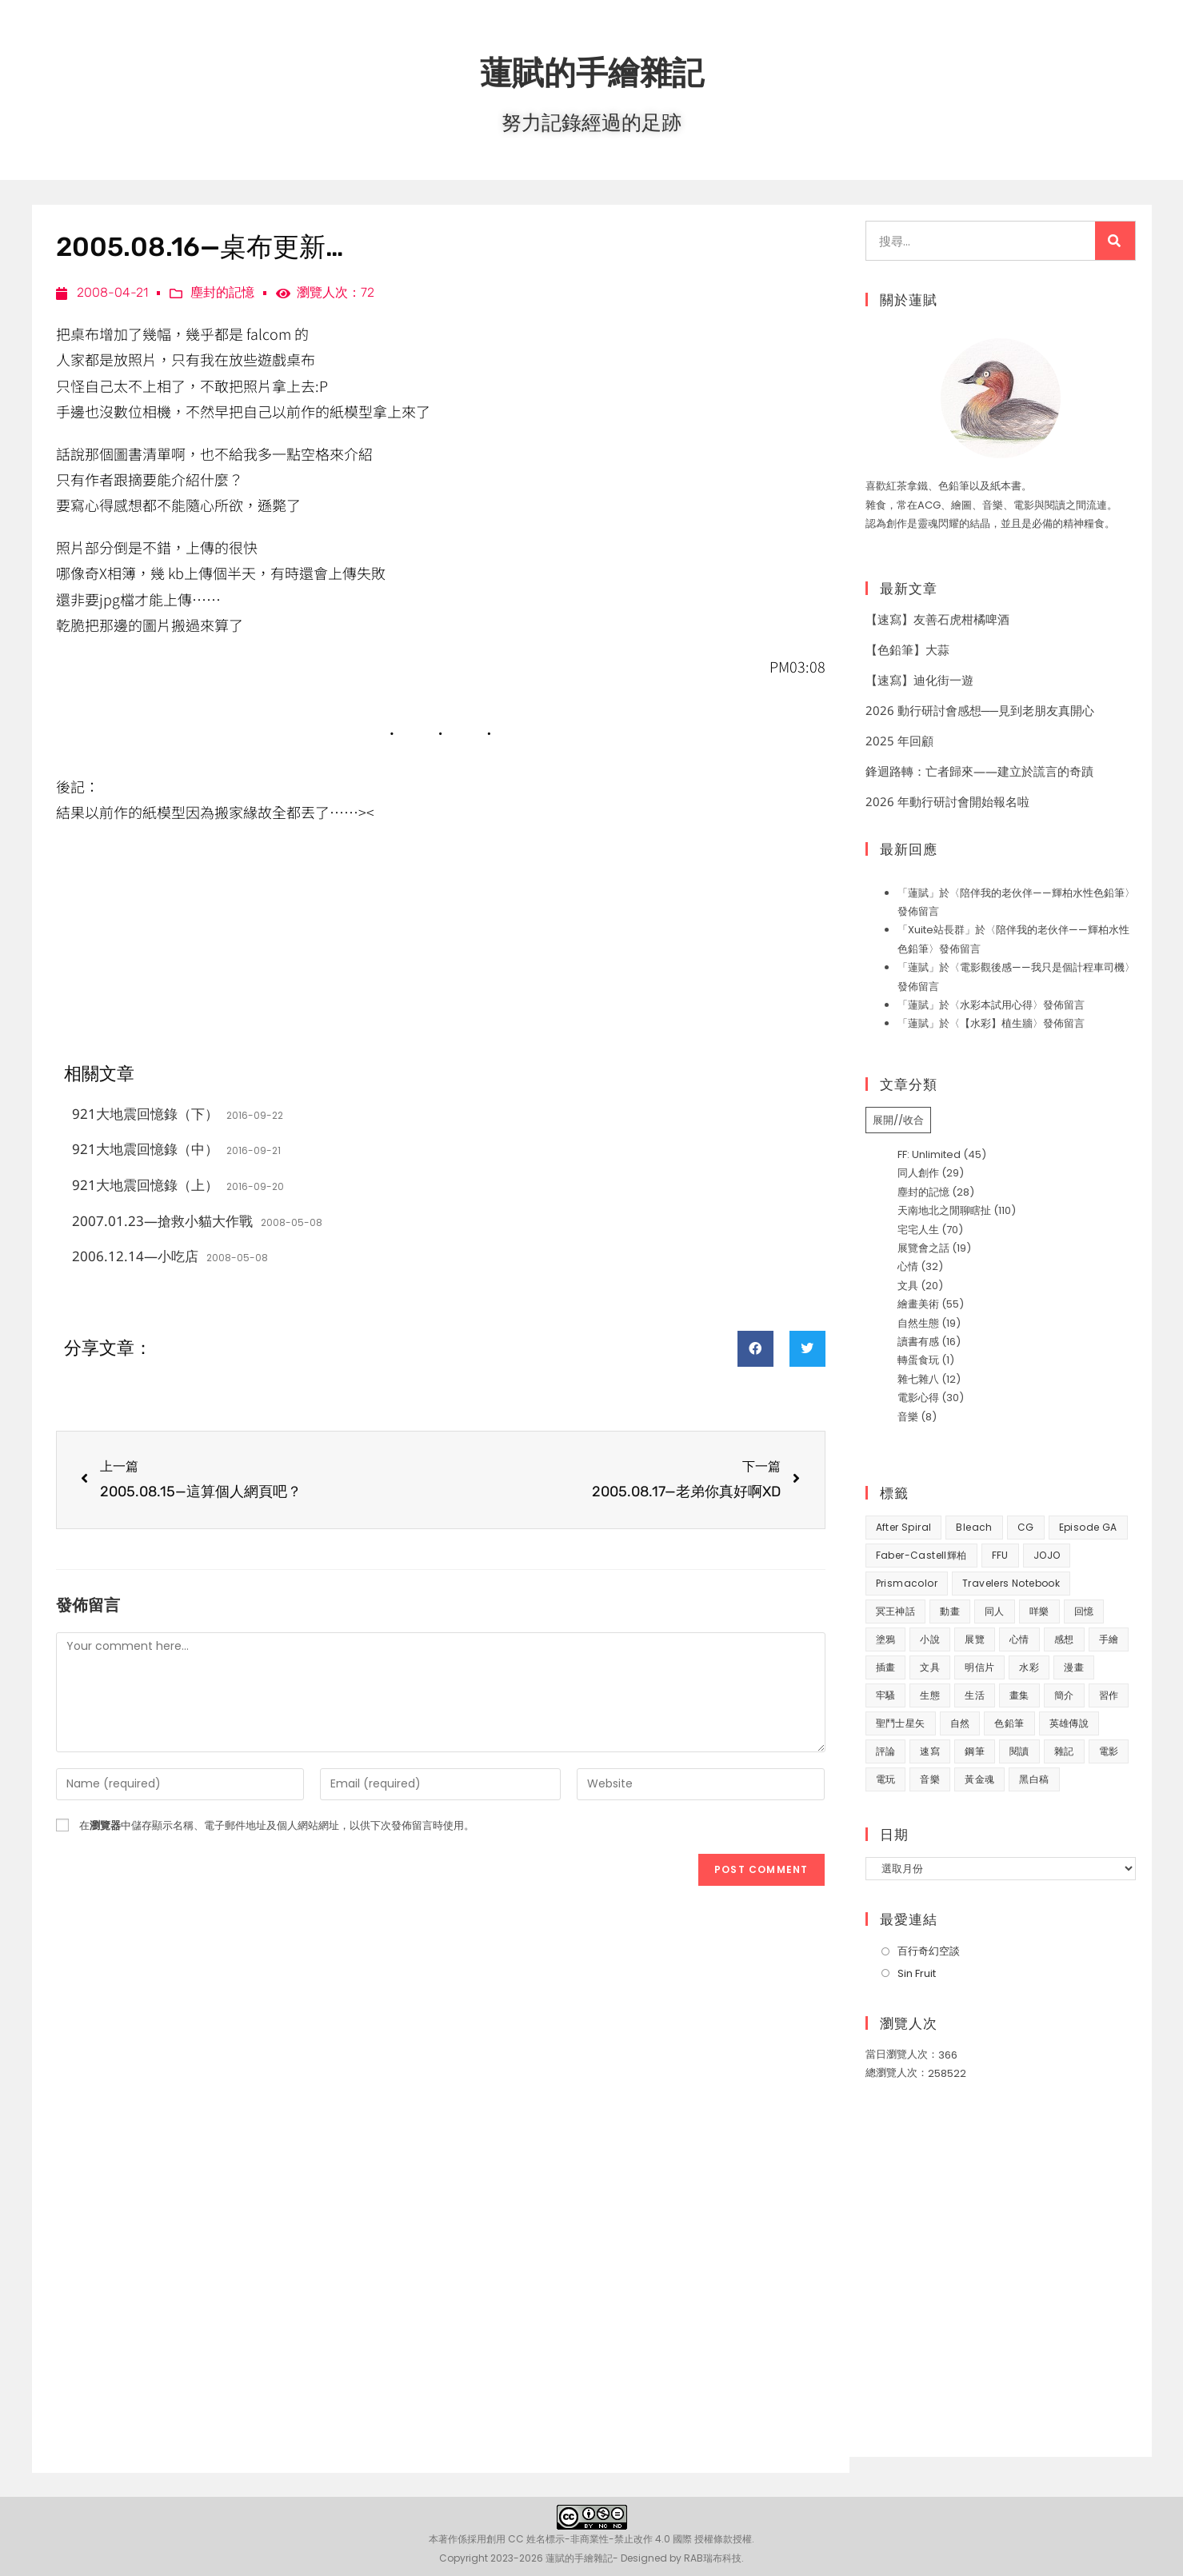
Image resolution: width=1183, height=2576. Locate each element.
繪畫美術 (918, 1304)
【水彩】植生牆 (996, 1023)
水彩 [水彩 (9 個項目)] (1029, 1667)
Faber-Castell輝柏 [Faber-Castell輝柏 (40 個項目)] (921, 1555)
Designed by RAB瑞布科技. (682, 2558)
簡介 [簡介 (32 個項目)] (1064, 1695)
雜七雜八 (918, 1379)
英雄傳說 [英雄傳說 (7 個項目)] (1069, 1723)
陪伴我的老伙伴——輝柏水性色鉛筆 (1042, 893)
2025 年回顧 (899, 741)
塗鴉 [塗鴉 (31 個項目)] (886, 1639)
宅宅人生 (918, 1229)
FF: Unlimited (929, 1154)
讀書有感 (918, 1341)
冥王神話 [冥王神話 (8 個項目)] (896, 1611)
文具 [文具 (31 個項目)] (930, 1667)
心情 (907, 1266)
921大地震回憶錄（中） (145, 1149)
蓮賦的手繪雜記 (592, 72)
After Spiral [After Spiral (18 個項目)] (904, 1527)
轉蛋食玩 (918, 1360)
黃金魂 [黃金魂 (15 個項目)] (979, 1779)
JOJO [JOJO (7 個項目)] (1047, 1555)
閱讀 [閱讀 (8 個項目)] (1019, 1751)
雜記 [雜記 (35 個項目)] (1064, 1751)
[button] (755, 1349)
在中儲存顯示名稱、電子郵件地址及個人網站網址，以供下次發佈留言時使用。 (276, 1825)
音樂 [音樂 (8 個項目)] (930, 1779)
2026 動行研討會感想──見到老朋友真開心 (979, 710)
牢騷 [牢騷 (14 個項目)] (886, 1695)
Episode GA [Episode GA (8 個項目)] (1088, 1527)
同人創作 (918, 1172)
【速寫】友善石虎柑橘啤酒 (937, 619)
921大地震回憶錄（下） (145, 1113)
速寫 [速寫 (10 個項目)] (930, 1751)
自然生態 (918, 1323)
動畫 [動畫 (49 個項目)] (950, 1611)
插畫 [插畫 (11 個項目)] (886, 1667)
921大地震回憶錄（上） (145, 1185)
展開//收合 (898, 1120)
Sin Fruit (916, 1973)
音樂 (907, 1416)
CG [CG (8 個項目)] (1025, 1527)
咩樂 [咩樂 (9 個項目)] (1039, 1611)
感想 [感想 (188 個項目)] (1064, 1639)
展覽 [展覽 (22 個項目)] (975, 1639)
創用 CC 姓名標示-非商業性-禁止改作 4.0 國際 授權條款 (609, 2539)
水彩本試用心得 (996, 1004)
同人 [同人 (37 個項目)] (995, 1611)
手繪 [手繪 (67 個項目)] (1109, 1639)
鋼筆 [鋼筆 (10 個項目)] (975, 1751)
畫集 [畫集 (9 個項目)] (1019, 1695)
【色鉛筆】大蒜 (907, 649)
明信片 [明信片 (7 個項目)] (979, 1667)
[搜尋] (1115, 241)
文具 (907, 1285)
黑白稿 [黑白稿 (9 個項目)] (1034, 1779)
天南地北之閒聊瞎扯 (944, 1210)
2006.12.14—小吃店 (135, 1256)
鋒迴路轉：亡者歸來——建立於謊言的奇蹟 (979, 771)
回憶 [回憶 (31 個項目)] (1084, 1611)
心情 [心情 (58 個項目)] (1019, 1639)
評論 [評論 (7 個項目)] (886, 1751)
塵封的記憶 (222, 292)
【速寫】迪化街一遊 (919, 680)
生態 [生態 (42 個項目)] (930, 1695)
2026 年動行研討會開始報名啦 (947, 801)
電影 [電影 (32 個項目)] (1109, 1751)
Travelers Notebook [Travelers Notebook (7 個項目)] (1011, 1583)
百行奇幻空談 (928, 1951)
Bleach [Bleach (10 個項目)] (974, 1527)
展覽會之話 (923, 1248)
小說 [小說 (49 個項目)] (930, 1639)
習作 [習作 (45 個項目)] (1109, 1695)
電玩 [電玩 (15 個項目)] (886, 1779)
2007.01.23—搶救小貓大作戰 (162, 1221)
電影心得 (918, 1397)
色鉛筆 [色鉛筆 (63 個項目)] (1009, 1723)
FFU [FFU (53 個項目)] (1000, 1555)
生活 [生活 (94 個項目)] (975, 1695)
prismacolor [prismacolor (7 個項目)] (906, 1583)
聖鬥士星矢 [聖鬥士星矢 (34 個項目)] (900, 1723)
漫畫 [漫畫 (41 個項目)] (1074, 1667)
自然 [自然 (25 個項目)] (960, 1723)
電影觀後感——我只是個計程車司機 (1042, 967)
